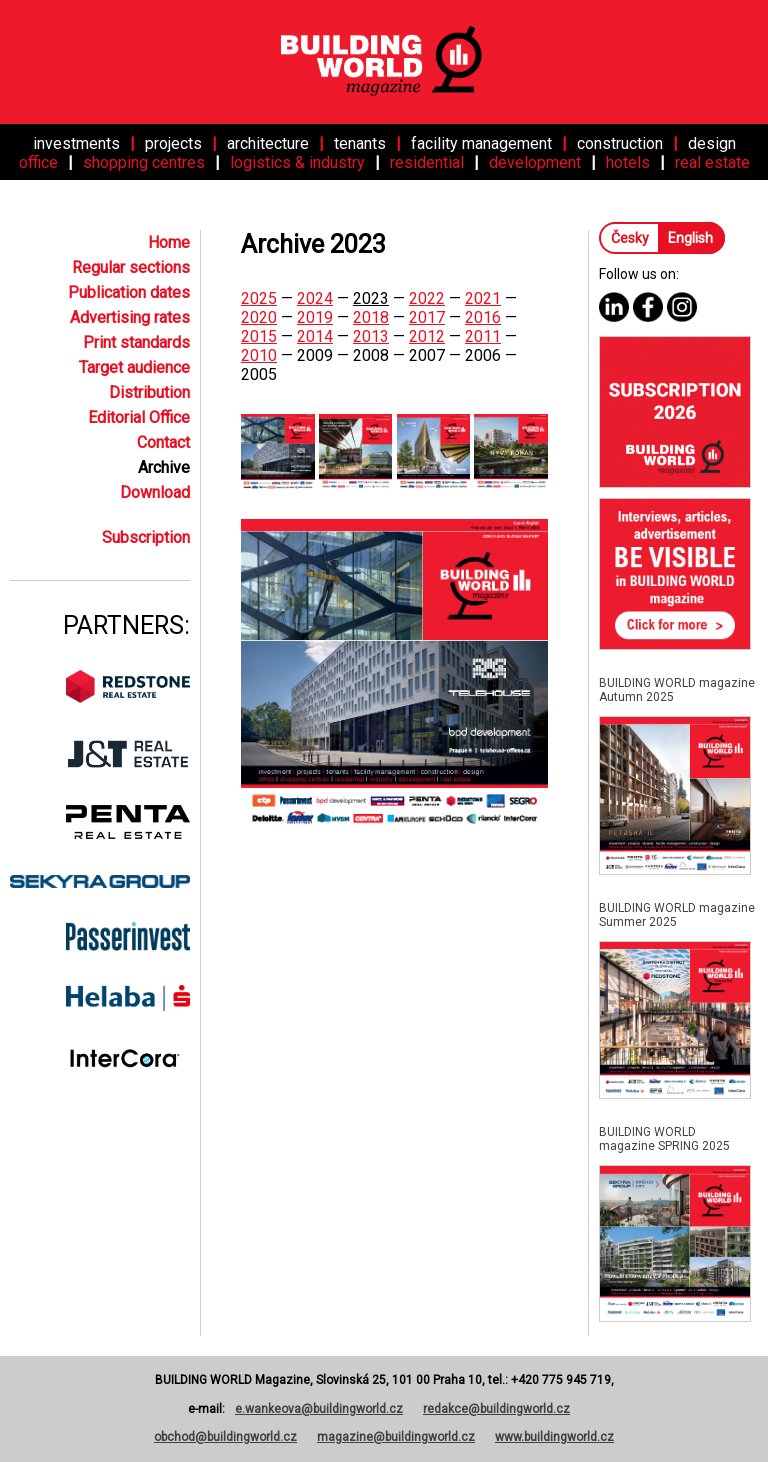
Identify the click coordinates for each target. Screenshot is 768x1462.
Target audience (134, 367)
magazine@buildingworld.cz (396, 1437)
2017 (427, 317)
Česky (631, 238)
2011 (483, 336)
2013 (371, 336)
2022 (427, 298)
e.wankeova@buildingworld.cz (319, 1409)
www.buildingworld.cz (554, 1437)
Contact (163, 442)
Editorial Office (139, 417)
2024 (315, 298)
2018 (371, 317)
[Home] (384, 62)
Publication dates (129, 292)
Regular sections (131, 267)
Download (155, 492)
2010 (259, 355)
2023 (371, 298)
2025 (259, 298)
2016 (483, 317)
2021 (483, 298)
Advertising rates (130, 317)
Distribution (149, 392)
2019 (315, 317)
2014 (315, 336)
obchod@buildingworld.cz (225, 1437)
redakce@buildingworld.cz (496, 1409)
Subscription (146, 537)
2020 (259, 317)
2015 (259, 336)
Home (169, 242)
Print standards (136, 342)
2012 (427, 336)
